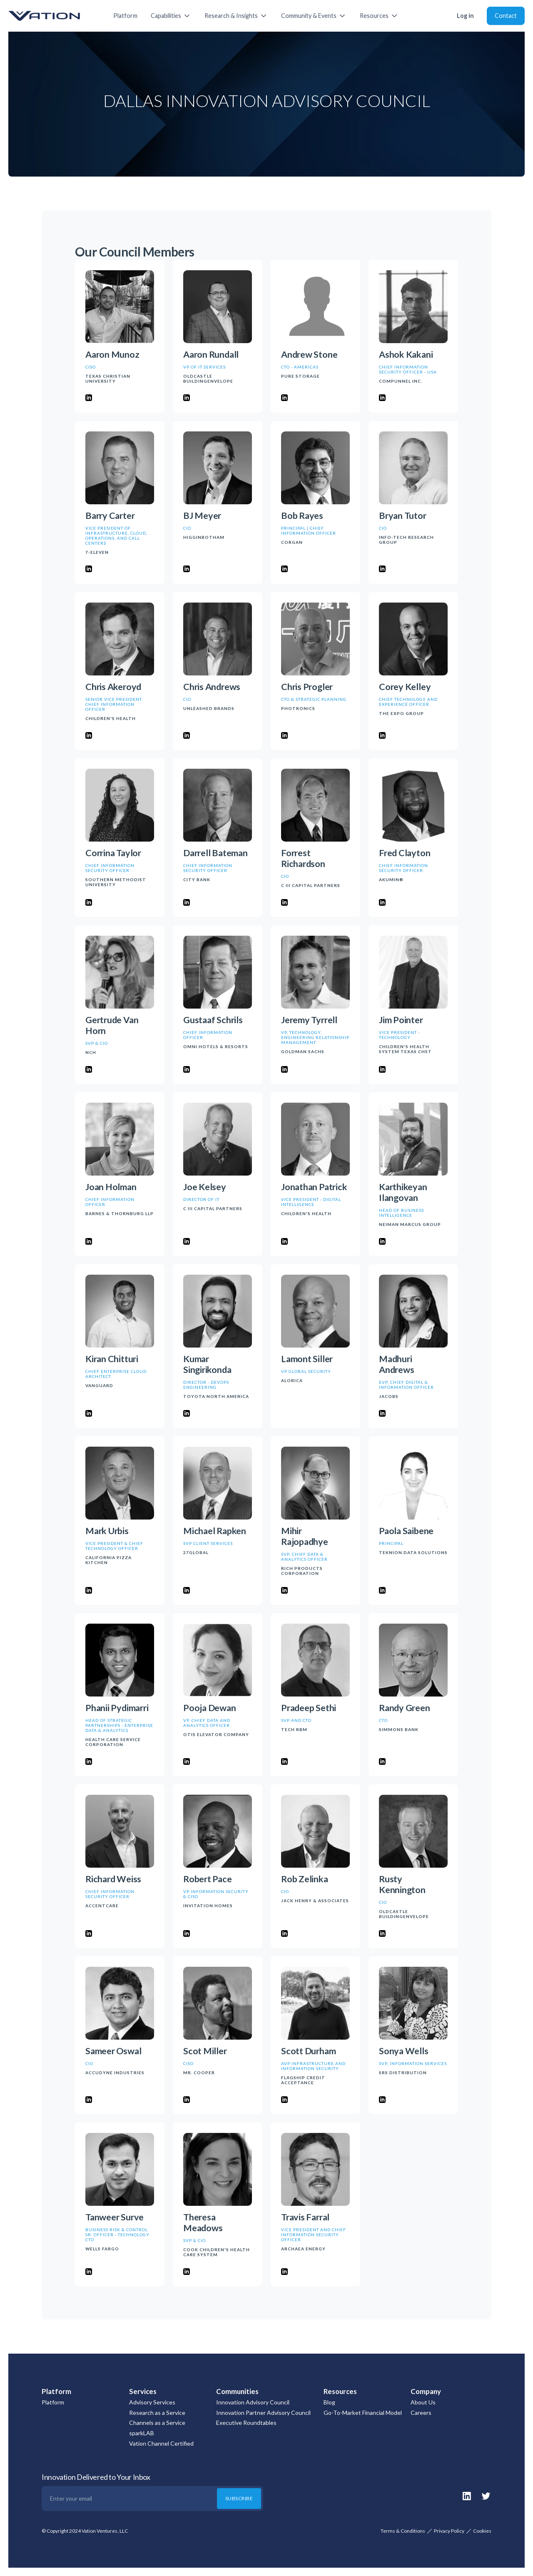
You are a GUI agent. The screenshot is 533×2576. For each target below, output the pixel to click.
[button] (171, 16)
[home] (52, 16)
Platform (125, 15)
